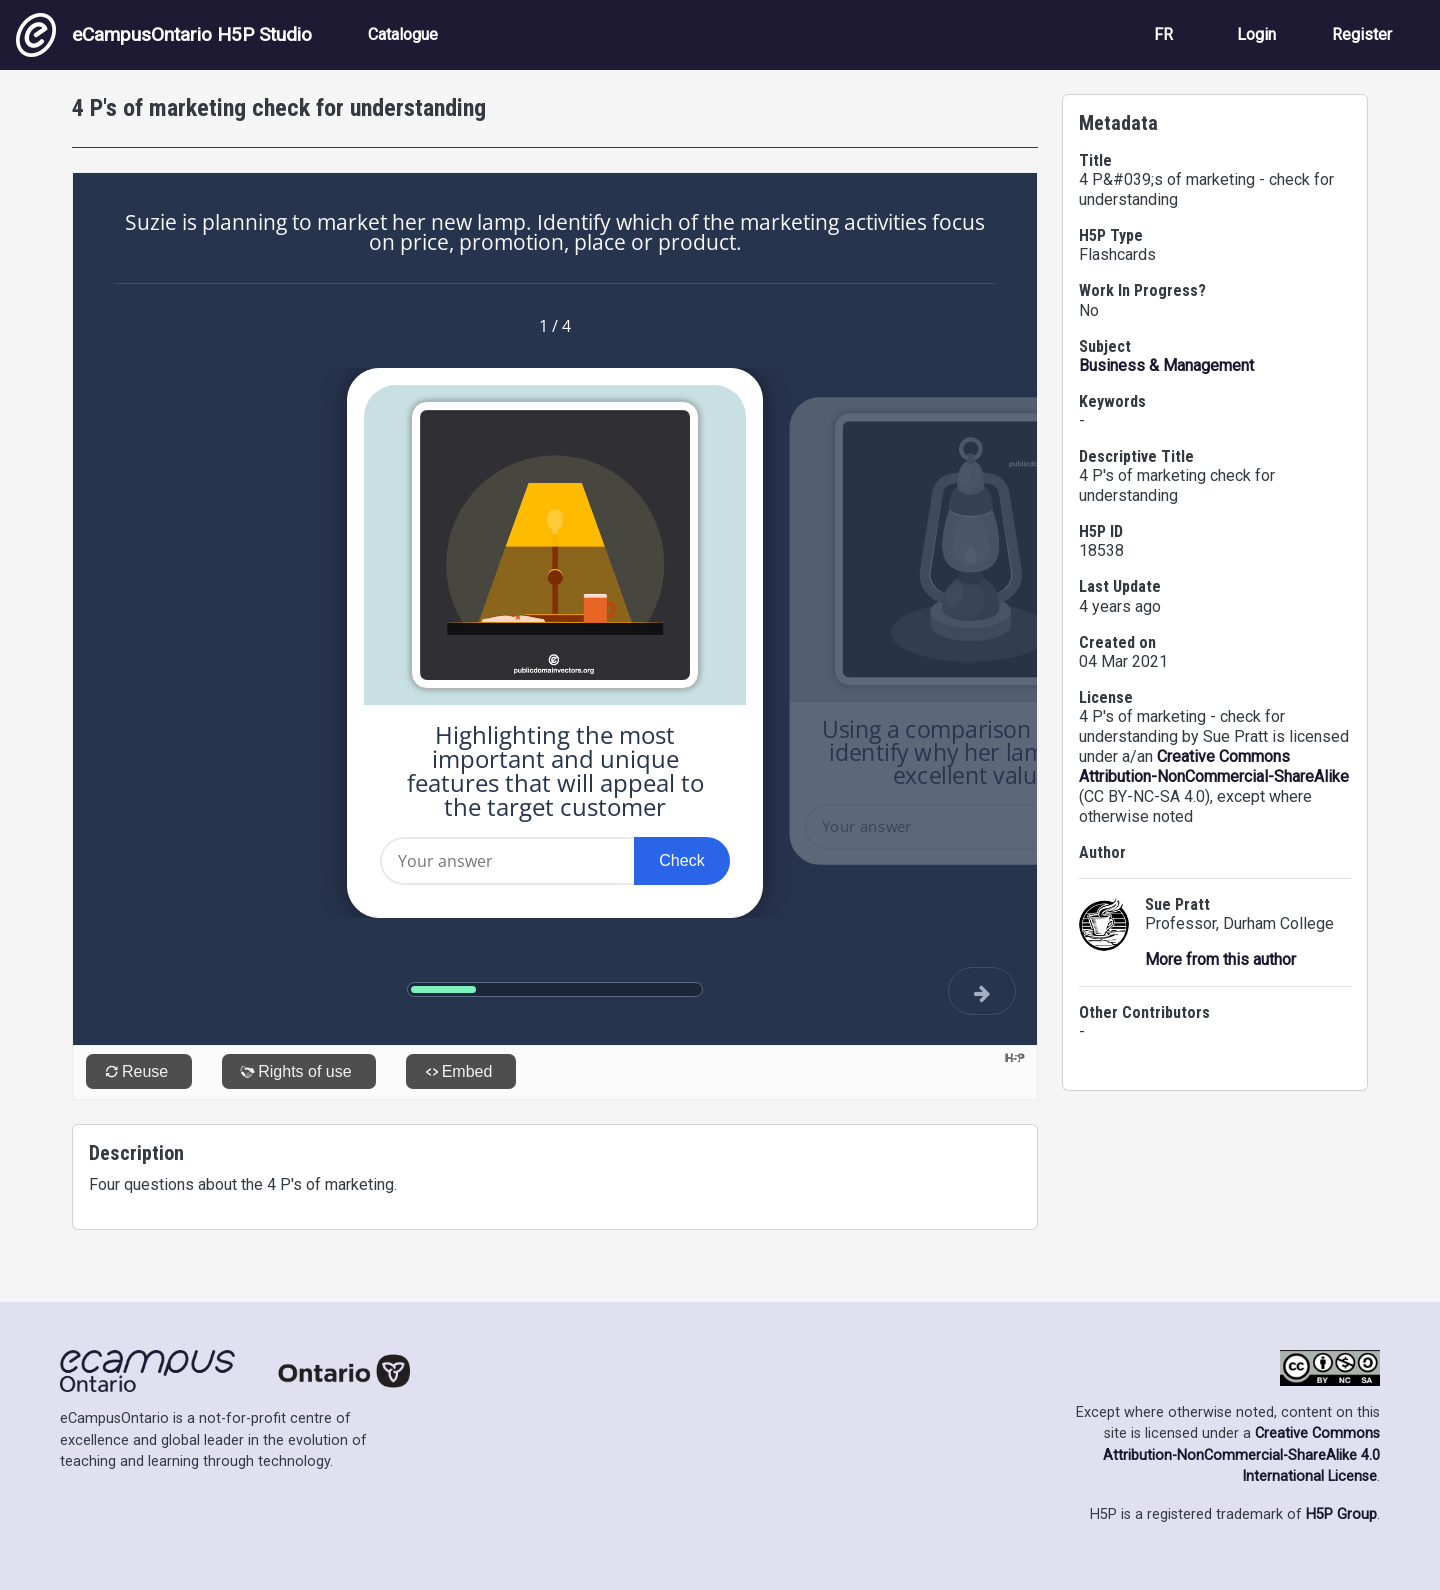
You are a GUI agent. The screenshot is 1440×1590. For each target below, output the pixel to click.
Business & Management (1166, 365)
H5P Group (1341, 1514)
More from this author (1220, 959)
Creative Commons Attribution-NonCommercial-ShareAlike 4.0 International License (1241, 1455)
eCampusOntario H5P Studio (164, 35)
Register (1362, 34)
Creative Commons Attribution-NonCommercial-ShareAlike (1214, 766)
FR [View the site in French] (1163, 34)
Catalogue (403, 34)
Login (1256, 34)
